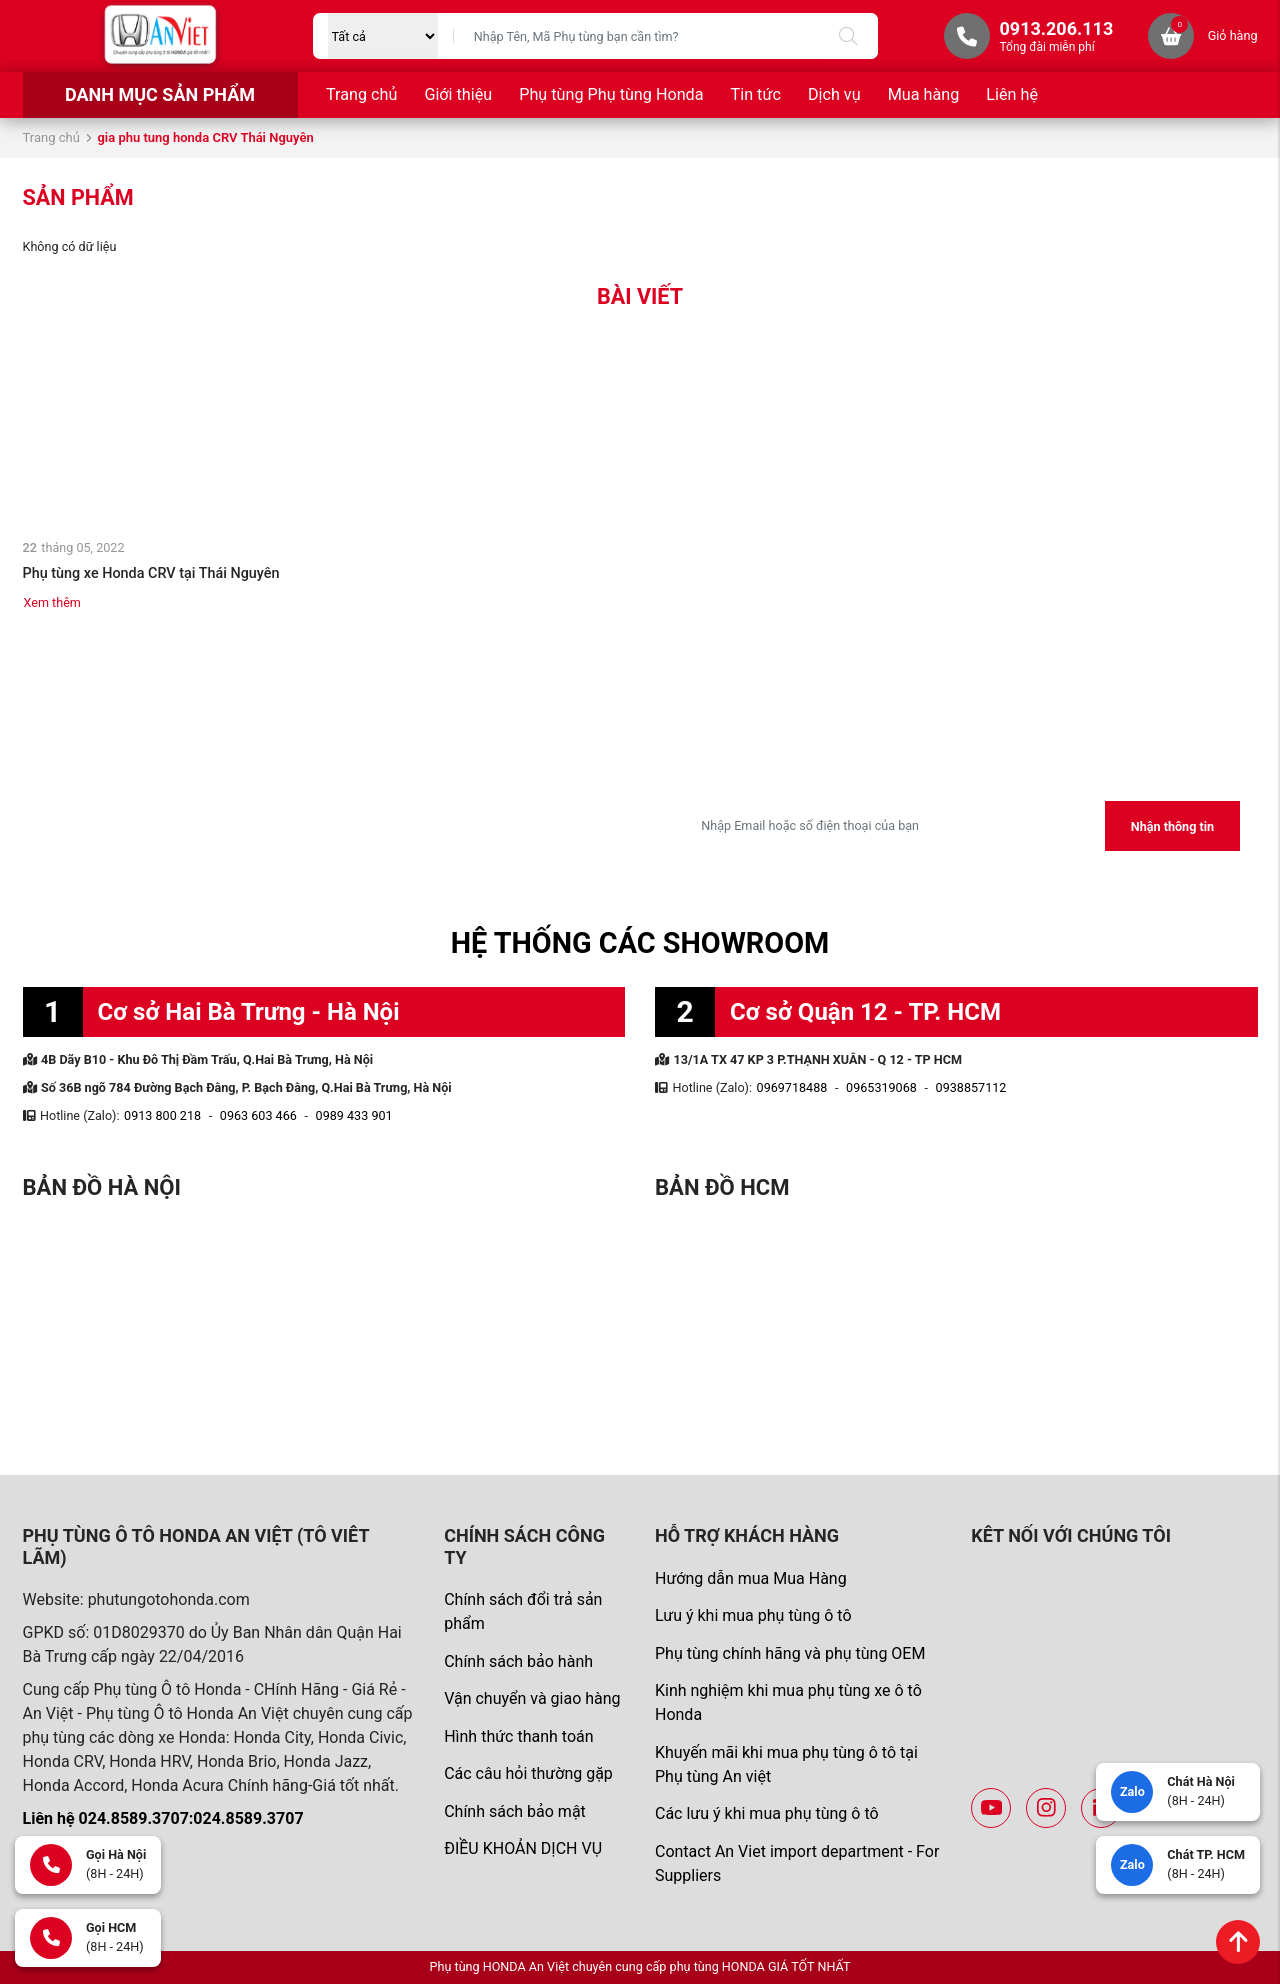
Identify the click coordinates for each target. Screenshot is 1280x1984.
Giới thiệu (458, 94)
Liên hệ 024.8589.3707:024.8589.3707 (163, 1818)
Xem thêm (52, 602)
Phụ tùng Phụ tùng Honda (611, 94)
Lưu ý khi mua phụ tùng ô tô (753, 1615)
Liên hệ (1012, 94)
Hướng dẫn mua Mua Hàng (751, 1578)
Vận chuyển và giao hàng (532, 1698)
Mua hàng (924, 94)
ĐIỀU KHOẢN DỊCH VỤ (523, 1848)
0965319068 (881, 1087)
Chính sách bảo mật (515, 1811)
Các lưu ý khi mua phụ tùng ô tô (767, 1813)
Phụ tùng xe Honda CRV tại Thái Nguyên (151, 573)
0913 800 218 (162, 1115)
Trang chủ (361, 94)
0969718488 (792, 1087)
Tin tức (756, 94)
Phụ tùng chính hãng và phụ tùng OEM (790, 1653)
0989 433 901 (354, 1115)
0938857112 (971, 1087)
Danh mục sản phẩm (160, 94)
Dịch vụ (834, 94)
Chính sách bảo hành (518, 1661)
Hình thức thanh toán (518, 1736)
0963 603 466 (258, 1115)
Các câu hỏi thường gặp (528, 1773)
